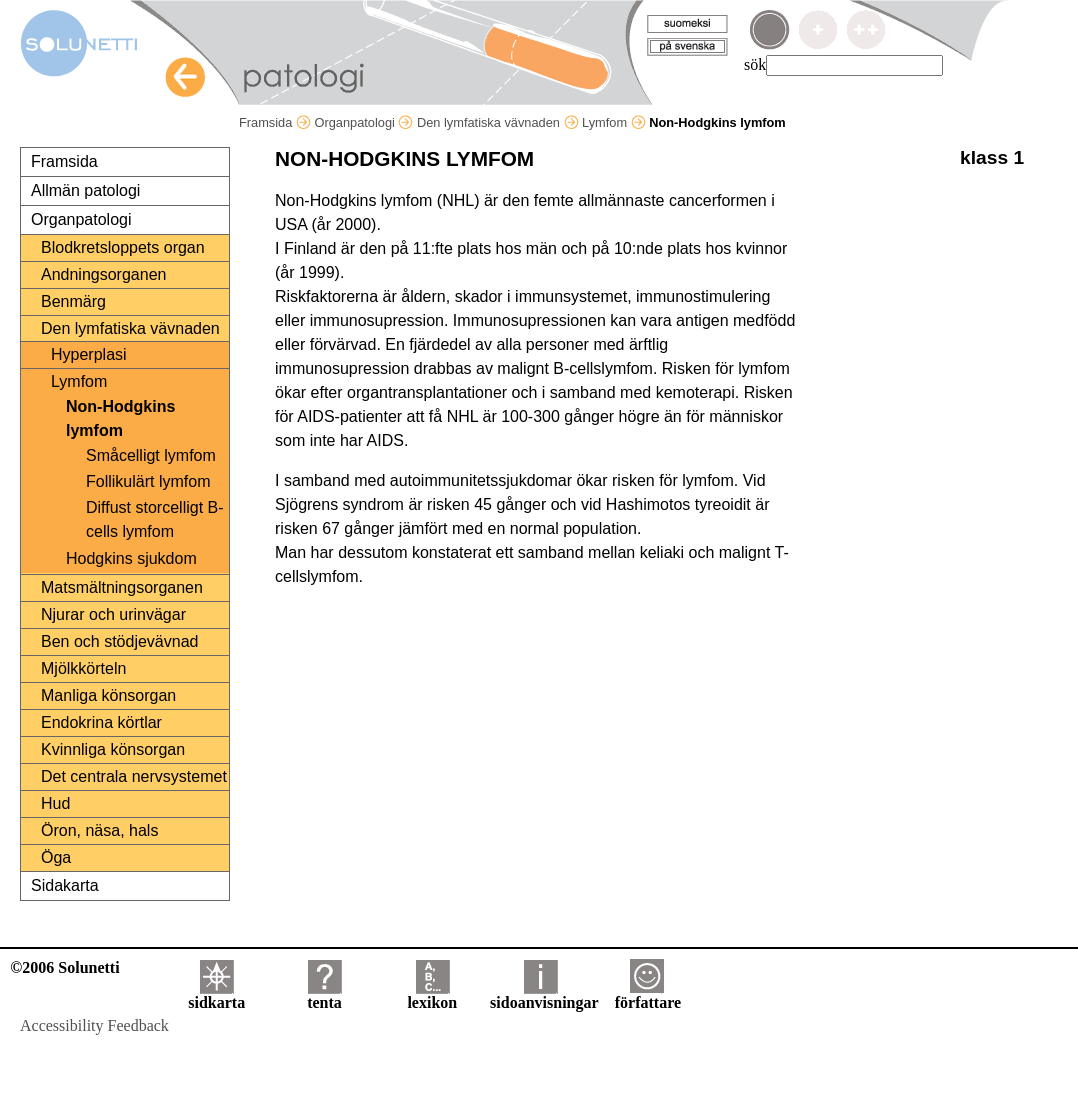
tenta (324, 995)
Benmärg (73, 301)
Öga (56, 857)
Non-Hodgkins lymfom (120, 418)
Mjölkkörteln (83, 668)
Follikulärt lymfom (148, 481)
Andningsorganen (103, 274)
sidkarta (216, 995)
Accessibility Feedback (94, 1025)
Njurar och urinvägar (113, 614)
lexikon (432, 995)
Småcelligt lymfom (151, 455)
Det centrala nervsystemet (134, 776)
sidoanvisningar (544, 995)
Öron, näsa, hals (99, 830)
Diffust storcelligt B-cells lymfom (155, 519)
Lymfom (614, 122)
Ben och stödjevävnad (119, 641)
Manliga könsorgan (108, 695)
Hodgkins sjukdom (131, 558)
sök (755, 64)
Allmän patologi (85, 190)
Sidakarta (65, 885)
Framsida (275, 122)
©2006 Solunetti (64, 967)
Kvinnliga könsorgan (113, 749)
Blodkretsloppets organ (123, 247)
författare (648, 995)
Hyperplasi (89, 354)
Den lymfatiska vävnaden (498, 122)
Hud (55, 803)
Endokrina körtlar (101, 722)
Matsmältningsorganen (122, 587)
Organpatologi (363, 122)
